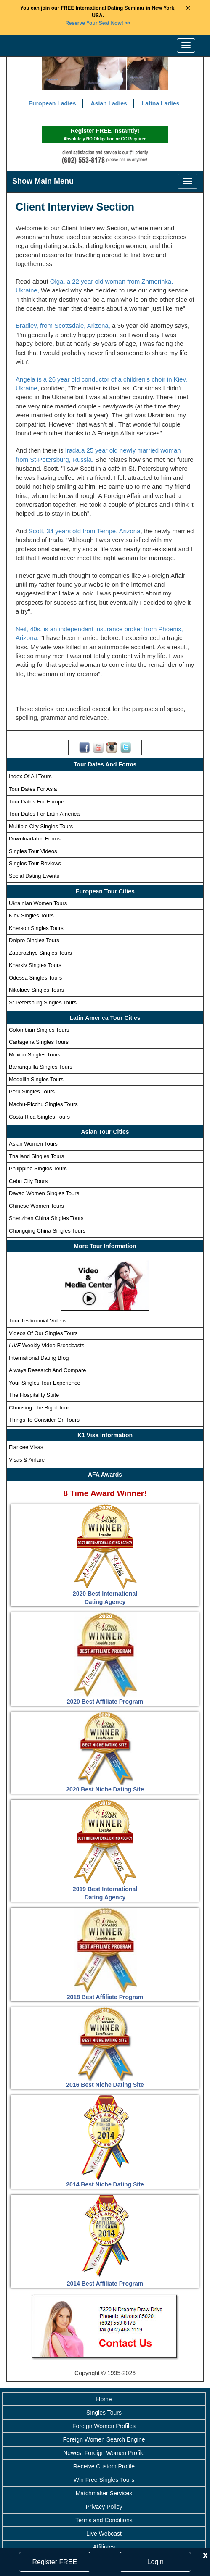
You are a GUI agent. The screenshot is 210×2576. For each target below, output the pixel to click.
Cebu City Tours (28, 1181)
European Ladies (52, 104)
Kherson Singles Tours (36, 928)
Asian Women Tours (33, 1144)
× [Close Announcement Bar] (188, 8)
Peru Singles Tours (32, 1092)
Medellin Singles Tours (36, 1080)
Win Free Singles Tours (104, 2480)
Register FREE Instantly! (105, 136)
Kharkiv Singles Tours (35, 966)
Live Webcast (104, 2534)
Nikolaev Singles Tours (36, 991)
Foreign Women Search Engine (104, 2439)
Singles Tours (104, 2413)
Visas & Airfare (27, 1460)
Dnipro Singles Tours (34, 941)
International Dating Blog (39, 1358)
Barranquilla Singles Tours (40, 1067)
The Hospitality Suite (34, 1396)
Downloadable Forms (35, 839)
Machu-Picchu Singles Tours (43, 1105)
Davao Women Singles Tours (44, 1194)
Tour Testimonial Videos (37, 1321)
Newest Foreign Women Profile (103, 2453)
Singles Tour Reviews (35, 864)
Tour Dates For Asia (33, 790)
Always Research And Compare (47, 1371)
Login (155, 2561)
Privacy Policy (103, 2507)
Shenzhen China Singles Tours (46, 1219)
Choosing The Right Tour (39, 1408)
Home (104, 2399)
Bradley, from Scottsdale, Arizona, (64, 326)
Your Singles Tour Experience (44, 1383)
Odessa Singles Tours (35, 978)
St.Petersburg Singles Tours (43, 1003)
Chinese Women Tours (36, 1207)
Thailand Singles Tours (36, 1157)
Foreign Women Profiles (104, 2426)
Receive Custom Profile (104, 2466)
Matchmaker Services (104, 2493)
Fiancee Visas (26, 1448)
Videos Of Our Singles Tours (43, 1333)
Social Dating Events (34, 877)
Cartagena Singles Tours (39, 1043)
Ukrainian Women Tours (38, 904)
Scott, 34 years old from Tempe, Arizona (85, 531)
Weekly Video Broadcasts (46, 1346)
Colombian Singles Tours (39, 1030)
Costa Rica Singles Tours (39, 1117)
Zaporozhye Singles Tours (40, 953)
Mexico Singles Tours (35, 1055)
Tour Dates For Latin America (44, 814)
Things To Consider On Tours (44, 1420)
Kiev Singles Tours (31, 916)
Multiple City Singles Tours (41, 827)
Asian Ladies (108, 104)
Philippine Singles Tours (38, 1169)
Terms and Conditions (103, 2520)
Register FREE (54, 2561)
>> (97, 23)
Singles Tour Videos (33, 852)
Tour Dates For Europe (36, 802)
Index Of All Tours (30, 777)
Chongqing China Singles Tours (47, 1231)
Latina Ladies (160, 104)
